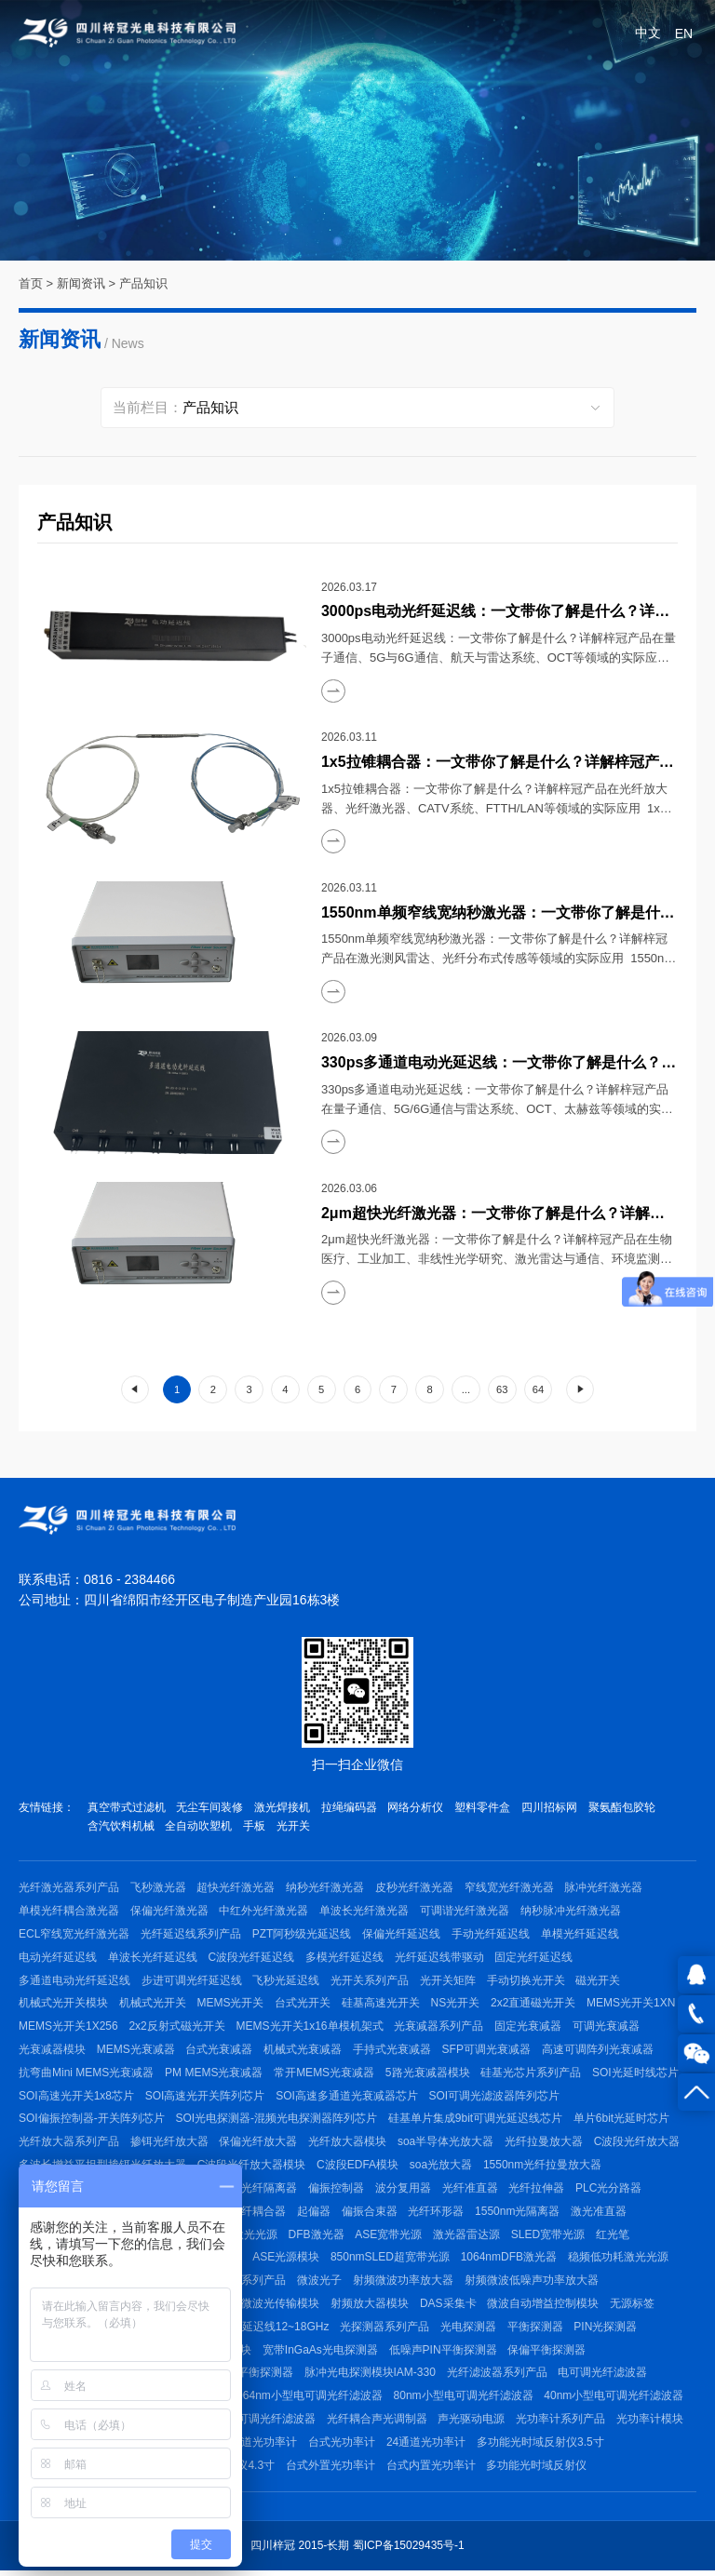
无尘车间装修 (210, 1807)
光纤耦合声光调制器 (377, 2423)
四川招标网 (551, 1807)
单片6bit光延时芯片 (622, 2120)
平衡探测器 (536, 2330)
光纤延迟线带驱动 (440, 1958)
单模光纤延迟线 (581, 1934)
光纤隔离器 (270, 2190)
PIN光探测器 (607, 2330)
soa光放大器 (442, 2167)
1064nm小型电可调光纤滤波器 (307, 2400)
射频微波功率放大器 (404, 2283)
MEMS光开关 (230, 2004)
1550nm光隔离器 (519, 2213)
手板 (255, 1826)
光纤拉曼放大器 (545, 2144)
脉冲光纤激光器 (605, 1888)
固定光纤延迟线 (535, 1958)
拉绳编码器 (350, 1807)
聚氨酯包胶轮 (623, 1807)
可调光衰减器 (607, 2027)
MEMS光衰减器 (136, 2051)
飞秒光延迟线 (286, 1981)
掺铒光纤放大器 (169, 2144)
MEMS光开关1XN (632, 2004)
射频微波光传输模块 (270, 2307)
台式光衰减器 (219, 2051)
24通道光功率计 (426, 2446)
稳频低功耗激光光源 (619, 2260)
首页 (31, 283)
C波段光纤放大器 (638, 2144)
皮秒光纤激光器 (415, 1888)
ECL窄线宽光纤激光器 (74, 1934)
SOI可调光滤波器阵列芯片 (494, 2097)
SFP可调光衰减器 (487, 2051)
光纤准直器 (471, 2190)
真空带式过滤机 (127, 1807)
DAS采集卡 (449, 2307)
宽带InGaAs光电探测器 (320, 2353)
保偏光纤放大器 (259, 2144)
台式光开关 (303, 2004)
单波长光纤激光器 (365, 1911)
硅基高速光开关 (382, 2004)
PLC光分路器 (610, 2190)
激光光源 (256, 2237)
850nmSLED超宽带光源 (391, 2260)
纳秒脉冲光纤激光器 (571, 1911)
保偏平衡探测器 (547, 2353)
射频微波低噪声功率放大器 (532, 2283)
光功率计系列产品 (561, 2423)
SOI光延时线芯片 (636, 2074)
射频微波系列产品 (242, 2283)
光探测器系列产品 (385, 2330)
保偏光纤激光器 (169, 1911)
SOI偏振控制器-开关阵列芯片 (92, 2120)
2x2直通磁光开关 (534, 2004)
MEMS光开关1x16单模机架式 (310, 2027)
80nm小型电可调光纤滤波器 (463, 2400)
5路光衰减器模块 (428, 2074)
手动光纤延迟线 (491, 1934)
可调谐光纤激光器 (465, 1911)
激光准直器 (600, 2213)
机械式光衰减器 (303, 2051)
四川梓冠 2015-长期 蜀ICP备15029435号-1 (357, 2550)
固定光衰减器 (528, 2027)
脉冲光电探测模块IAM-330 (370, 2376)
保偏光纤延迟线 (402, 1934)
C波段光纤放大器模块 (251, 2167)
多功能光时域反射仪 (537, 2469)
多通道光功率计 (259, 2446)
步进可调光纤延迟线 (192, 1981)
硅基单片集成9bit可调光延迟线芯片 (475, 2120)
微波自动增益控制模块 (544, 2307)
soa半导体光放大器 (446, 2144)
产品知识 (143, 283)
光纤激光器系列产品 (69, 1888)
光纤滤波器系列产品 (498, 2376)
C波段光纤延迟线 (252, 1958)
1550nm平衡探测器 (245, 2376)
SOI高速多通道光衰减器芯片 (348, 2097)
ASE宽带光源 (390, 2237)
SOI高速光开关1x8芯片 (76, 2097)
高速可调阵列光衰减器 (598, 2051)
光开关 (294, 1826)
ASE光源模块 (286, 2260)
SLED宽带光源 (550, 2237)
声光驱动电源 (472, 2423)
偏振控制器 (337, 2190)
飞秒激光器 (158, 1888)
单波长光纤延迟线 (152, 1958)
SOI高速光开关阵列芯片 (205, 2097)
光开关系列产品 (370, 1981)
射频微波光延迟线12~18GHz (258, 2330)
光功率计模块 (650, 2423)
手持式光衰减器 (393, 2051)
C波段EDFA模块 (358, 2167)
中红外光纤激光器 (264, 1911)
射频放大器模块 (370, 2307)
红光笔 (614, 2237)
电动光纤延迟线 (58, 1958)
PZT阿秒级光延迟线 (302, 1934)
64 (538, 1389)
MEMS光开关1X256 (68, 2027)
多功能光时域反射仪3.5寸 (541, 2446)
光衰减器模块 (52, 2051)
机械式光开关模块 (63, 2004)
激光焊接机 (283, 1807)
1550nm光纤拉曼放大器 (543, 2167)
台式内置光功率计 (431, 2469)
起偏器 (314, 2213)
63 (501, 1389)
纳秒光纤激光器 (326, 1888)
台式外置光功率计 (330, 2469)
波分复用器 (404, 2190)
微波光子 (320, 2283)
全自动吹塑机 (199, 1826)
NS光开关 (456, 2004)
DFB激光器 (317, 2237)
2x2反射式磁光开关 (177, 2027)
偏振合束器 (370, 2213)
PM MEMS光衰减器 (214, 2074)
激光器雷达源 (468, 2237)
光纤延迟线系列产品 (191, 1934)
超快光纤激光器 (236, 1888)
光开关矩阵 (449, 1981)
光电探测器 (469, 2330)
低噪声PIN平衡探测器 (443, 2353)
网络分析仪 (417, 1807)
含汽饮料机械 (121, 1826)
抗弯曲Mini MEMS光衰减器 (86, 2074)
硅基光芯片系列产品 (531, 2074)
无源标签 (634, 2307)
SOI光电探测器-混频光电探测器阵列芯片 (277, 2120)
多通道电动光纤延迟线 (74, 1981)
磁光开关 (599, 1981)
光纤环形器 (437, 2213)
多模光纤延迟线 (345, 1958)
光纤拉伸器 (538, 2190)
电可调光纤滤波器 (604, 2376)
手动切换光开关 (527, 1981)
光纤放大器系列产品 (69, 2144)
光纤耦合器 (259, 2213)
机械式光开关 (152, 2004)
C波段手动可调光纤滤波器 (250, 2423)
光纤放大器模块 (348, 2144)
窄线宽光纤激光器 (510, 1888)
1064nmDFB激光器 (510, 2260)
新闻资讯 (81, 283)
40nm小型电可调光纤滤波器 (614, 2400)
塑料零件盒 (484, 1807)
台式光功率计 (342, 2446)
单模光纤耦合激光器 (69, 1911)
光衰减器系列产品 (439, 2027)
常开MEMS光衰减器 (325, 2074)
